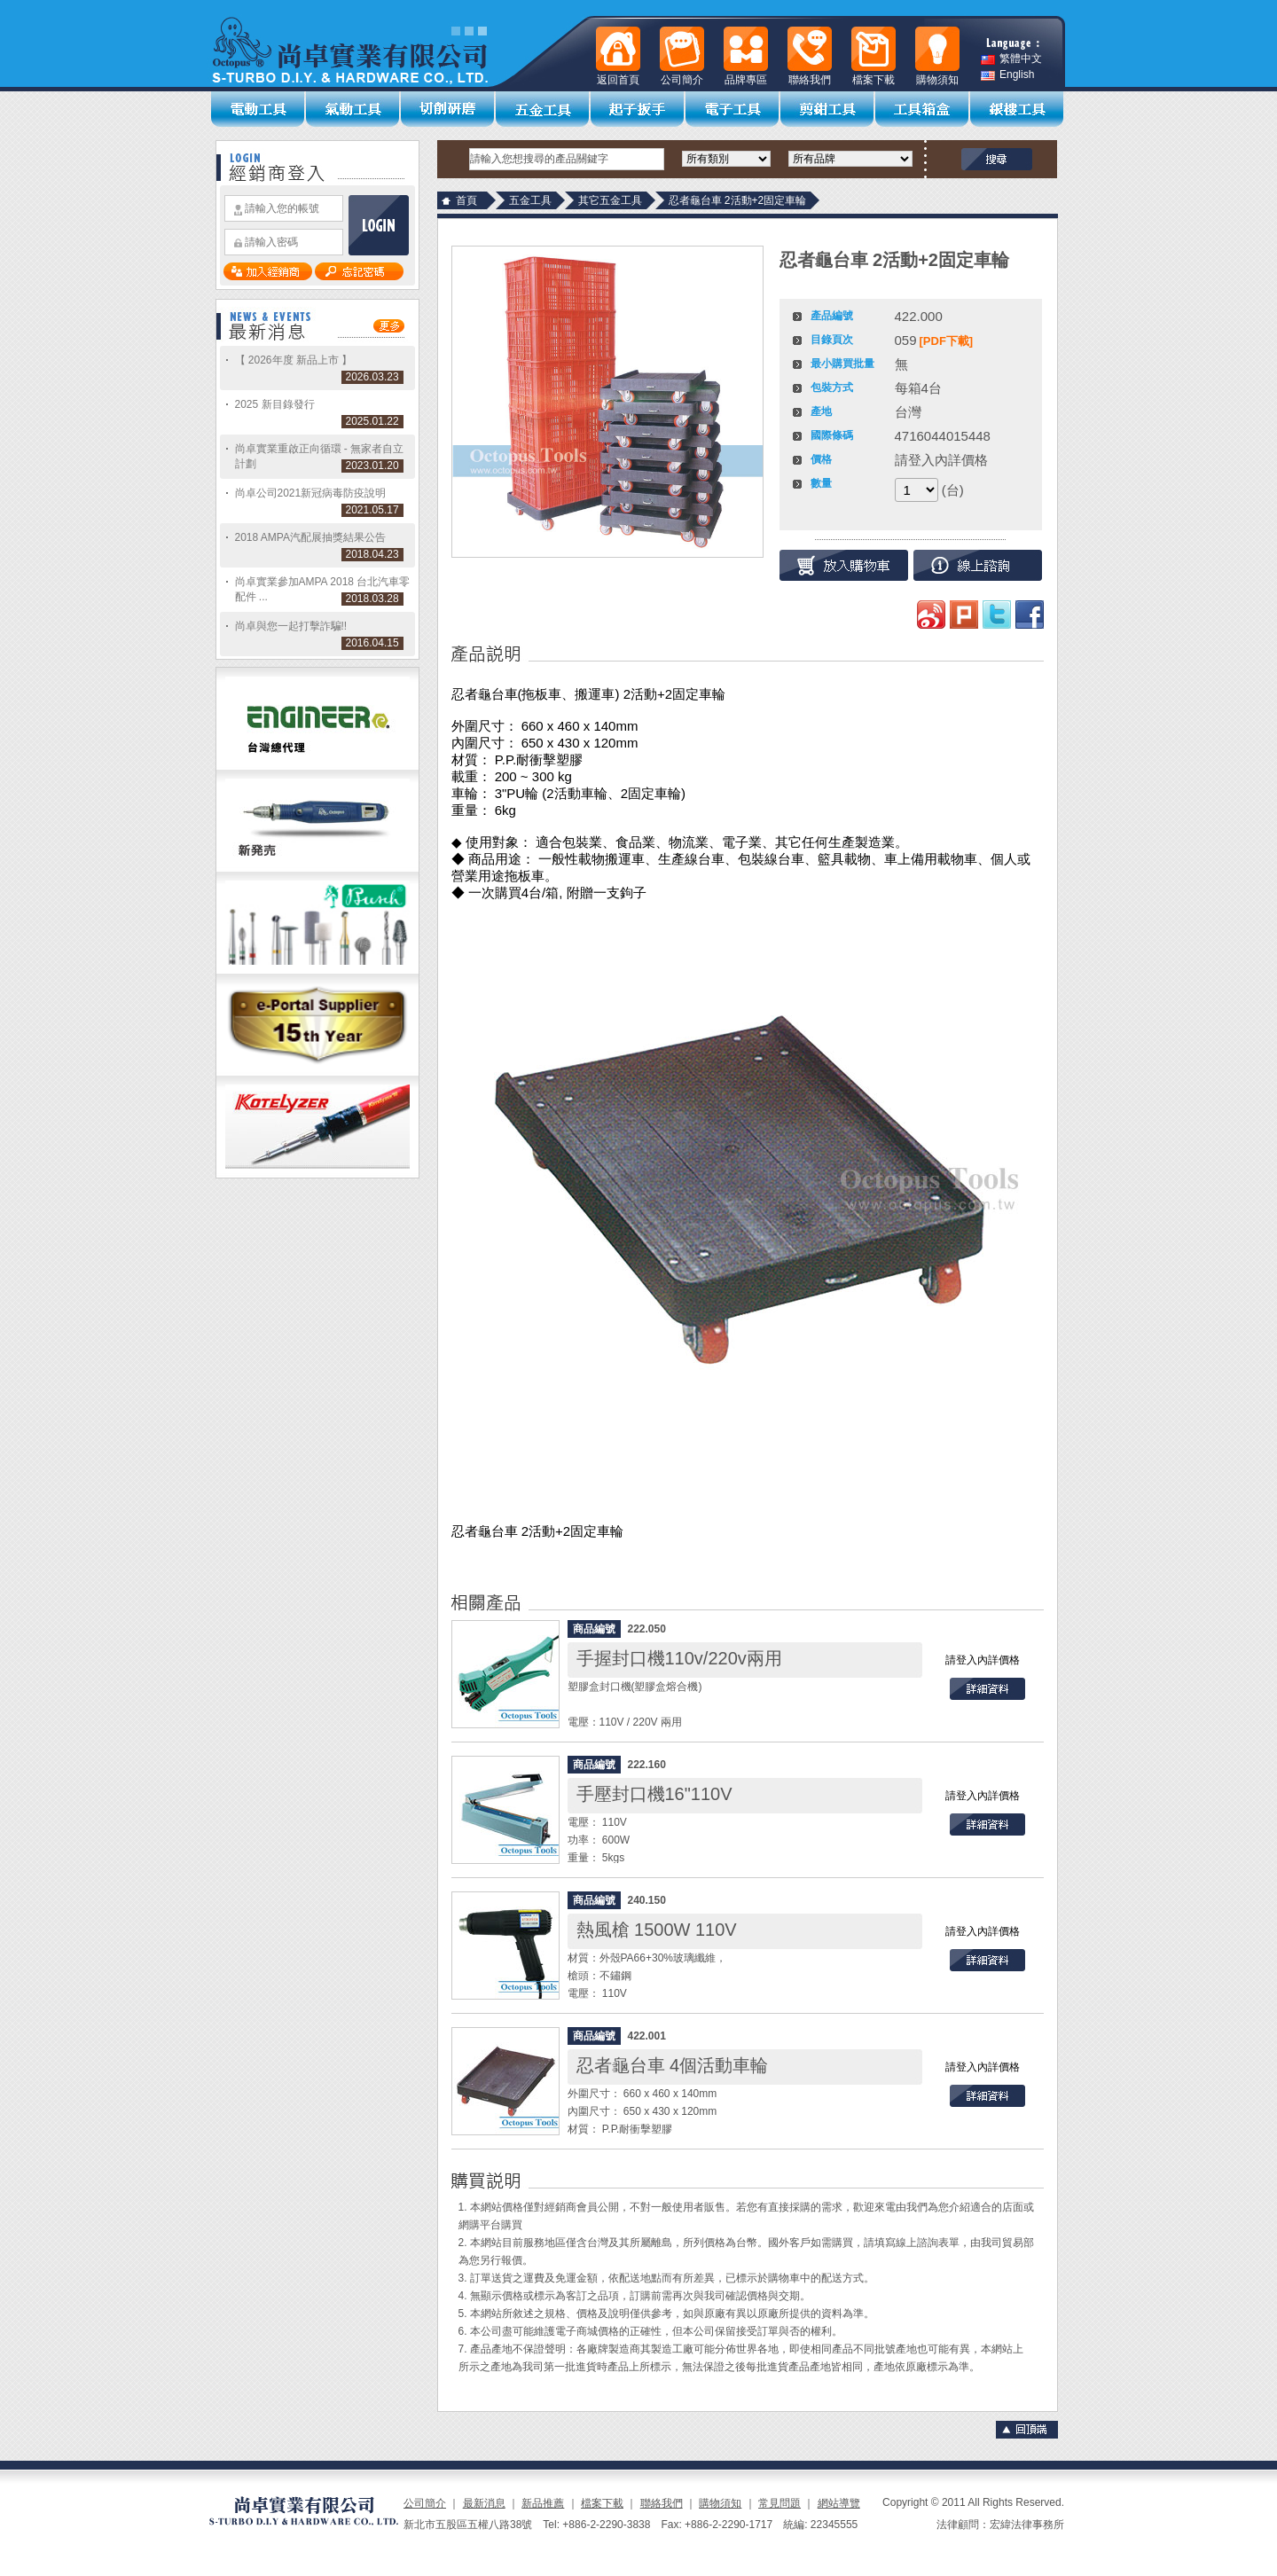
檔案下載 (602, 2503)
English (1007, 75)
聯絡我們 (661, 2503)
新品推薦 (542, 2503)
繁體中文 (1011, 59)
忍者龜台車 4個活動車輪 (672, 2065)
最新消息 (484, 2503)
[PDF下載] (947, 341)
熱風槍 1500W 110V (656, 1929)
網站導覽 (839, 2503)
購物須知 (720, 2503)
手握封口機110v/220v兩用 (679, 1658)
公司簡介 (424, 2503)
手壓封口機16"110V (654, 1794)
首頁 (466, 200)
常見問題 (779, 2503)
